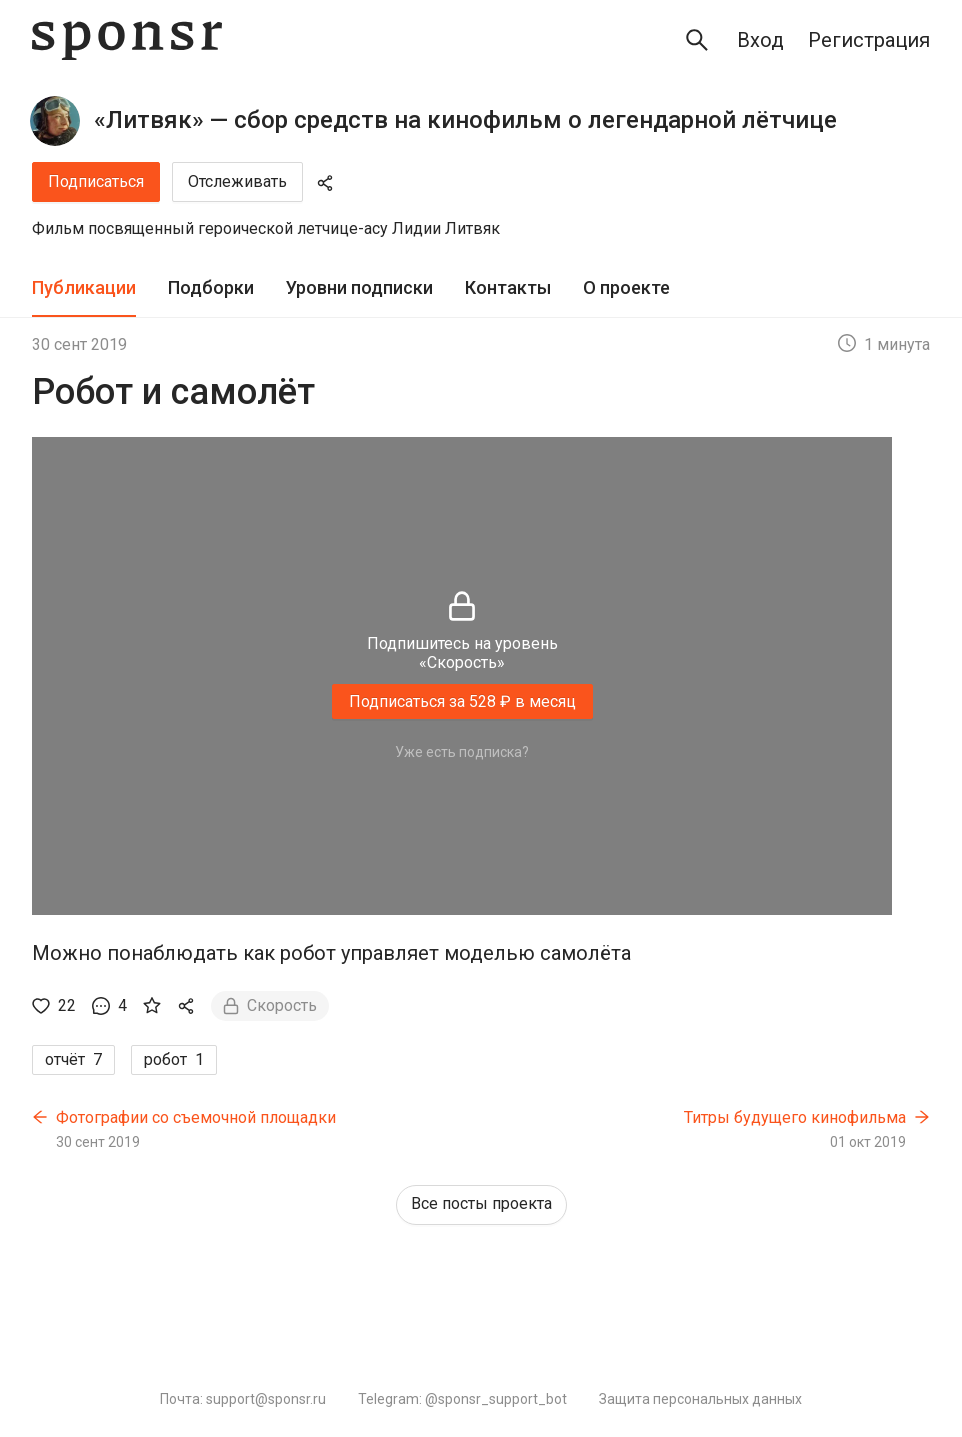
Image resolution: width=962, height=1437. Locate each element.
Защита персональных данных (700, 1399)
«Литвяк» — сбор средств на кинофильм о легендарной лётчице (465, 120)
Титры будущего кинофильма (795, 1117)
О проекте (626, 287)
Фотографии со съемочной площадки (196, 1117)
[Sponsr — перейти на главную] (127, 40)
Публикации (84, 287)
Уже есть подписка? (462, 752)
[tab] (84, 288)
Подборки (211, 287)
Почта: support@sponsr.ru (243, 1399)
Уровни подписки (359, 287)
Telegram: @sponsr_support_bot (462, 1399)
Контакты (508, 287)
